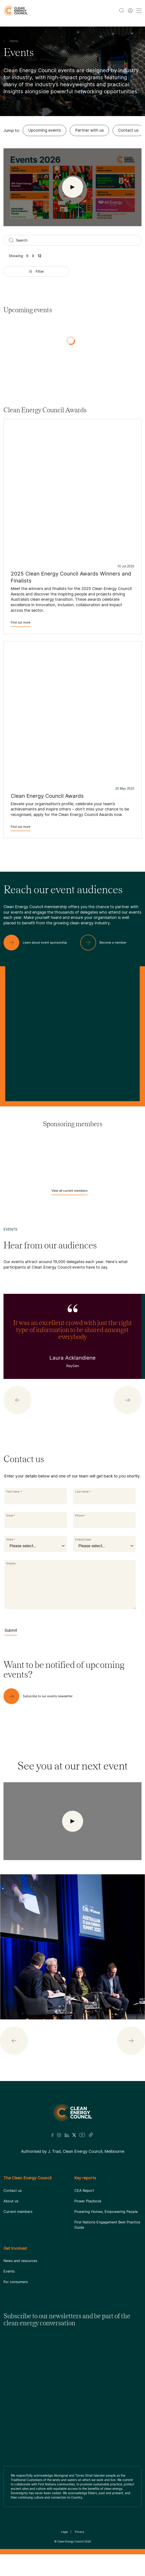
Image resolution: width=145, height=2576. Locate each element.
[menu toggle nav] (139, 11)
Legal (64, 2531)
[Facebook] (52, 2135)
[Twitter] (74, 2135)
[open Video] (72, 187)
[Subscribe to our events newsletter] (41, 1696)
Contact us (128, 130)
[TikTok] (91, 2135)
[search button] (121, 10)
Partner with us (89, 130)
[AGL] (73, 1154)
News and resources (20, 2261)
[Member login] (130, 10)
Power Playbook (87, 2201)
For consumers (15, 2282)
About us (10, 2201)
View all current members (69, 1192)
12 (39, 256)
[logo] (15, 10)
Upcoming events (44, 130)
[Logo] (72, 2112)
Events (9, 2271)
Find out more (20, 623)
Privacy (79, 2531)
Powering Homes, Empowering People (106, 2211)
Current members (17, 2211)
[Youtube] (82, 2135)
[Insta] (59, 2135)
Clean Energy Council (70, 2541)
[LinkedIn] (67, 2135)
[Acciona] (73, 1143)
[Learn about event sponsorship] (38, 942)
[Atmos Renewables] (73, 1164)
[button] (17, 1400)
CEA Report (84, 2190)
